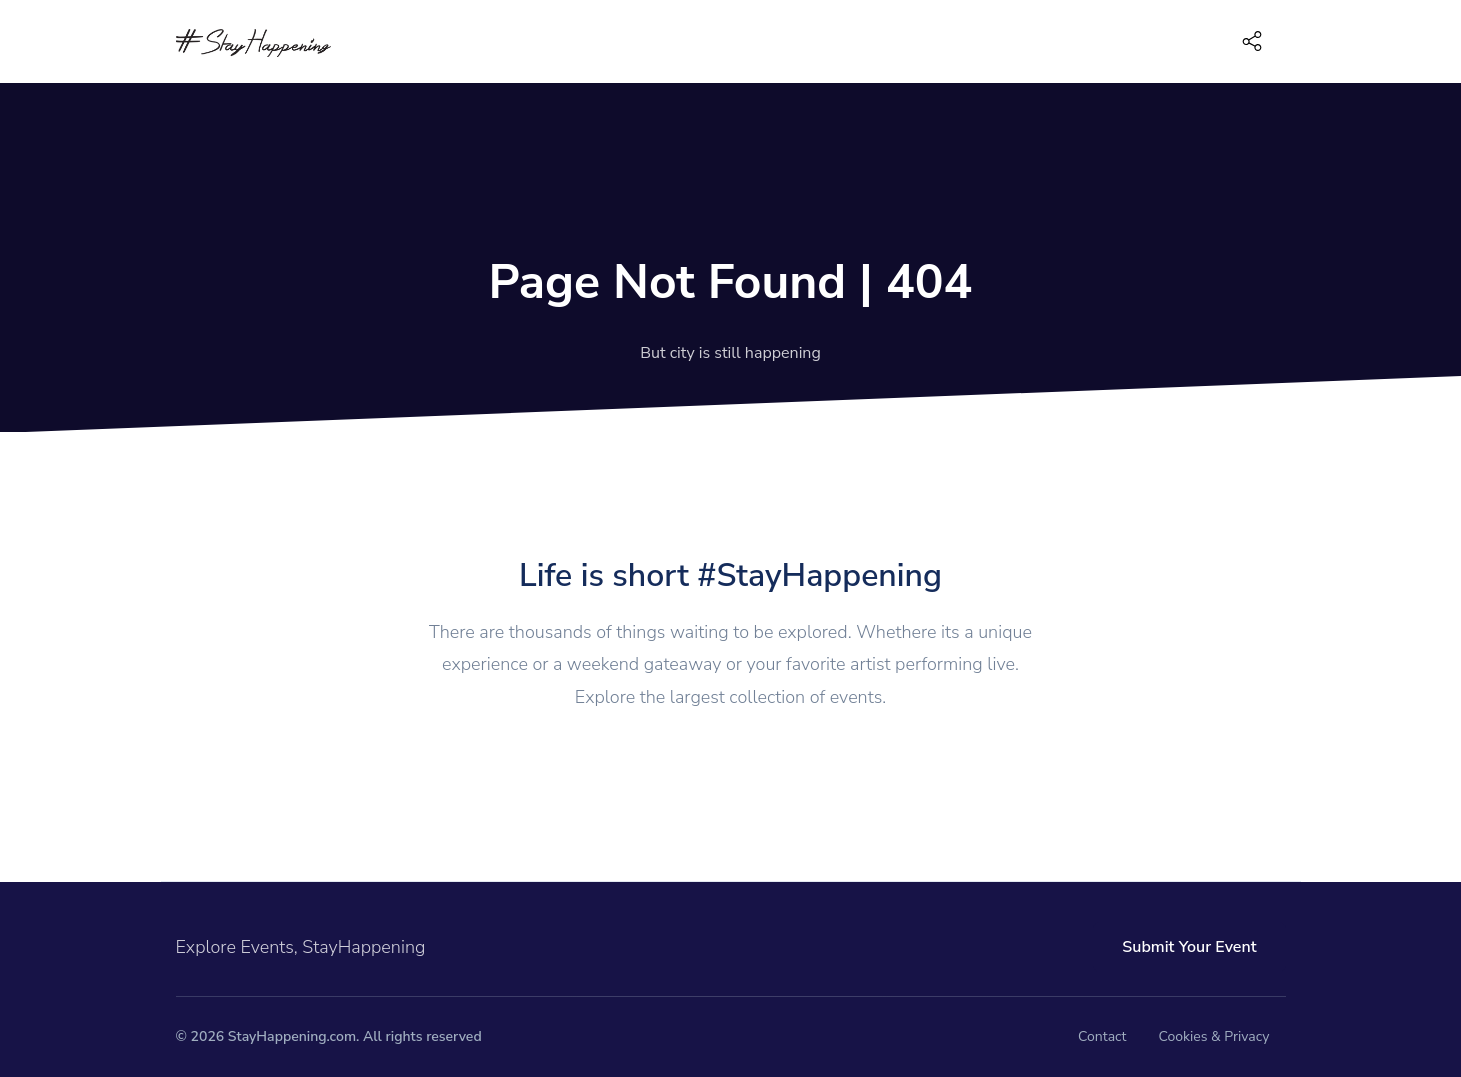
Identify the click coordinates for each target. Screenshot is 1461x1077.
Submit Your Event (1189, 947)
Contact (1102, 1036)
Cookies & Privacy (1213, 1036)
